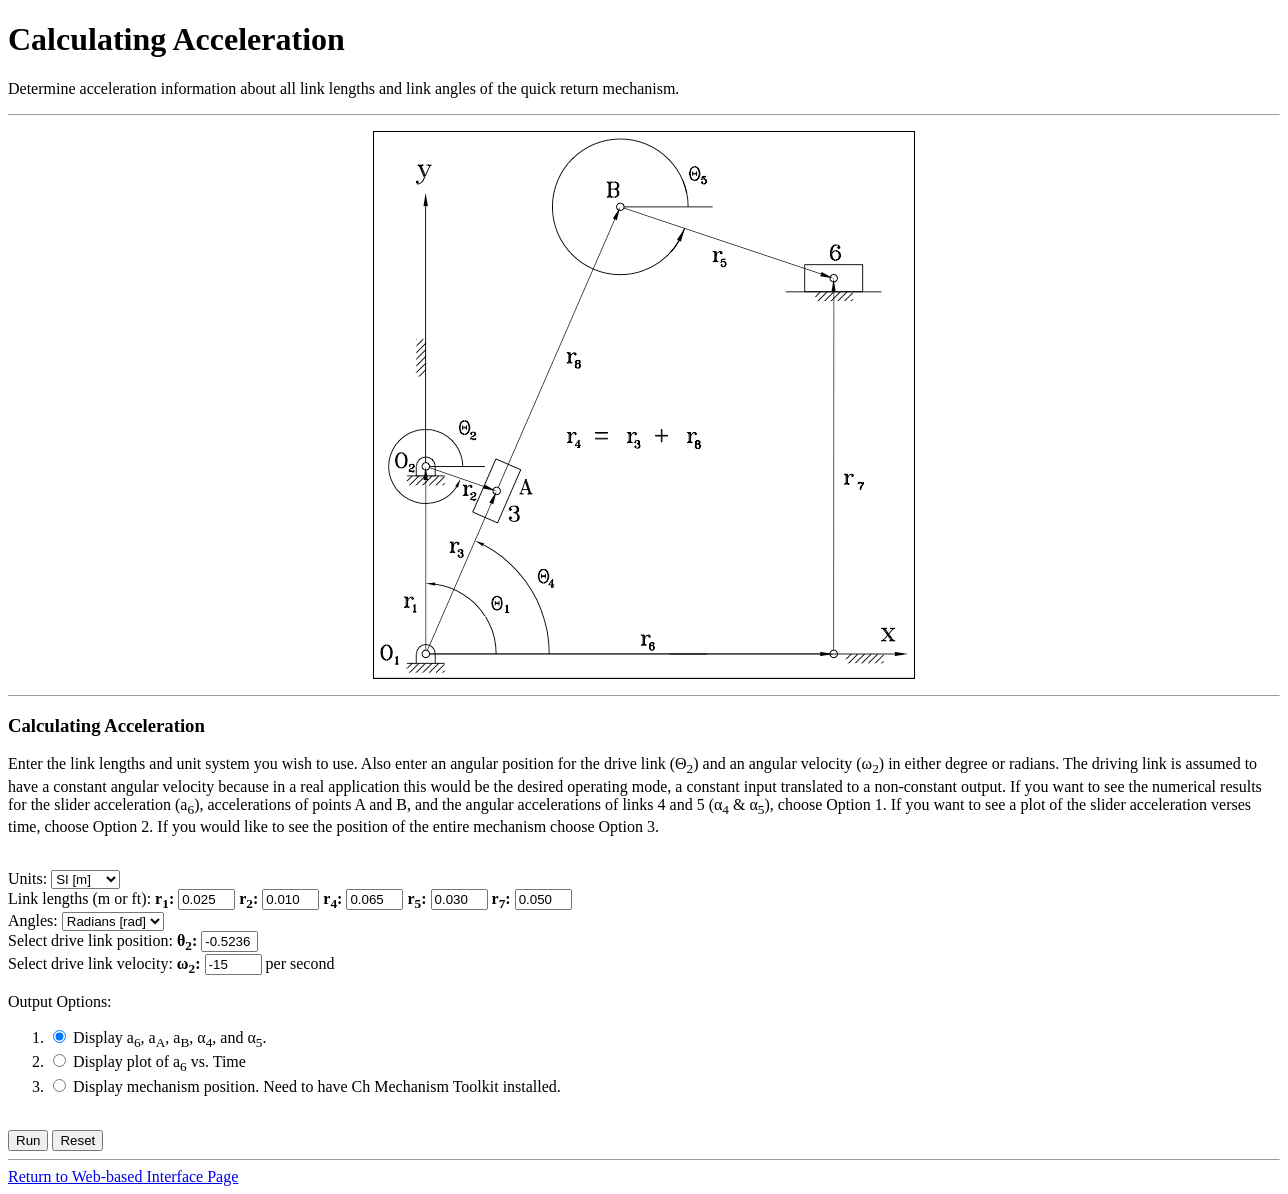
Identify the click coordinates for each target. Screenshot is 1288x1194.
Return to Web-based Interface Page (123, 1176)
